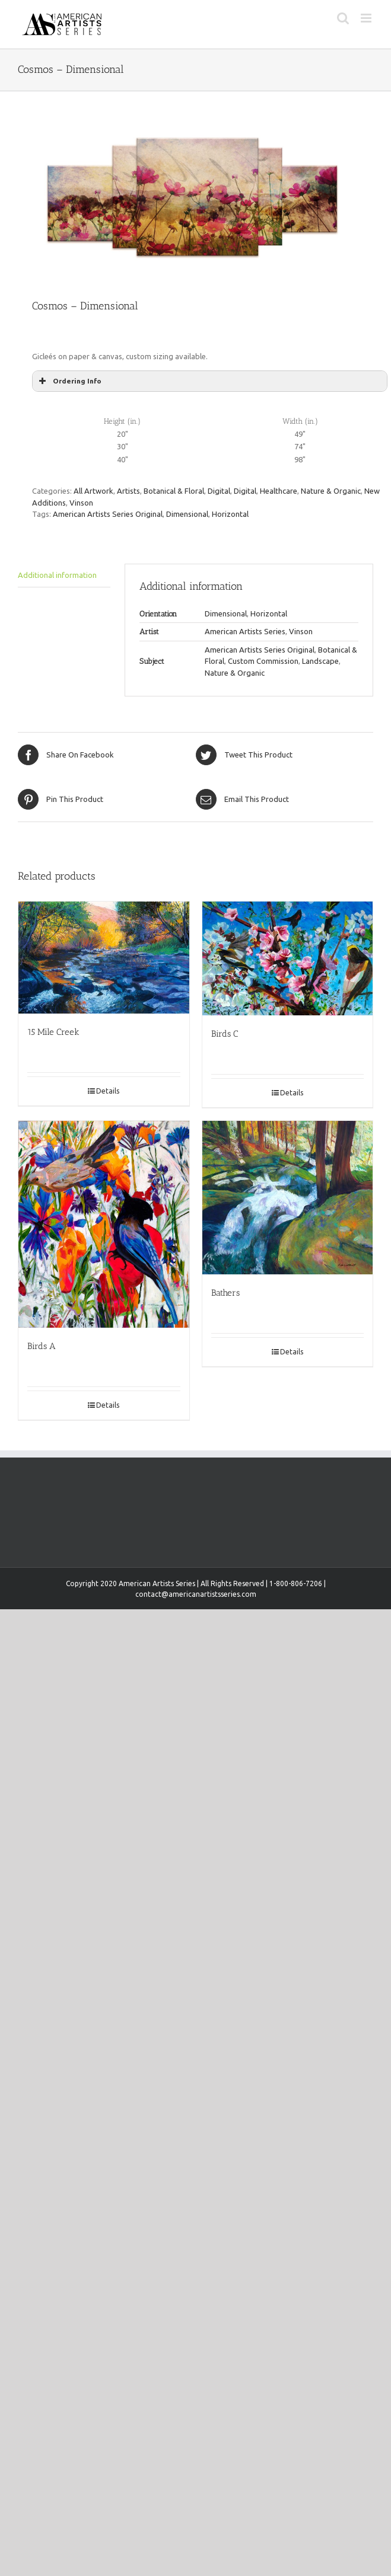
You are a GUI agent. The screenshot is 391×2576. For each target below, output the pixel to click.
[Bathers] (287, 1197)
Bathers (225, 1292)
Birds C (224, 1033)
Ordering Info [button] (69, 381)
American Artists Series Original (108, 514)
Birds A (41, 1346)
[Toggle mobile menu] (367, 18)
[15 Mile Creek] (103, 958)
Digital (219, 491)
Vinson (81, 502)
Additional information (57, 575)
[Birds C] (287, 958)
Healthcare (278, 491)
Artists (128, 491)
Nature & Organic (331, 491)
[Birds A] (103, 1224)
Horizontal (230, 514)
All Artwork (93, 491)
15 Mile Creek (53, 1032)
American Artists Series (245, 631)
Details (107, 1091)
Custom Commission (263, 661)
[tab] (64, 576)
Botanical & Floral (174, 491)
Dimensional (187, 514)
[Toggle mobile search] (343, 18)
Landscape (320, 661)
